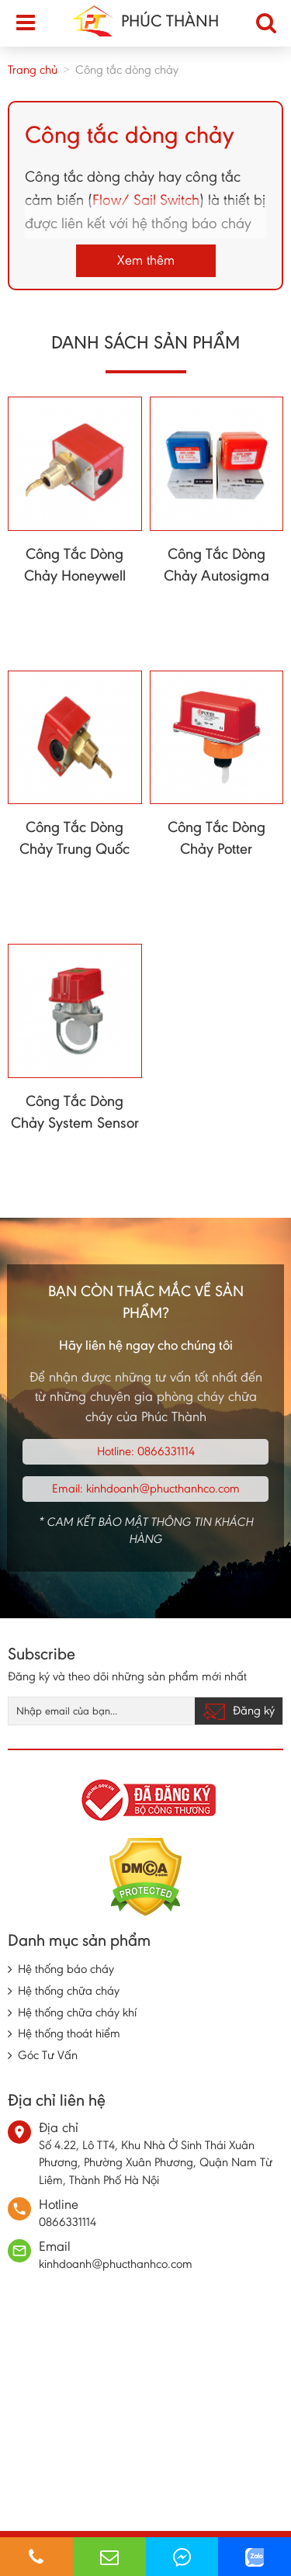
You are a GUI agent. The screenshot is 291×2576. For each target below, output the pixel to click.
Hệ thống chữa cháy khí (77, 2012)
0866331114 (166, 1451)
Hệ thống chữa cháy (69, 1990)
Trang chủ (32, 69)
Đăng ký (239, 1711)
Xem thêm (146, 260)
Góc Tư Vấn (48, 2054)
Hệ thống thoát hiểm (69, 2033)
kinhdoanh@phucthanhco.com (163, 1488)
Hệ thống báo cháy (66, 1968)
